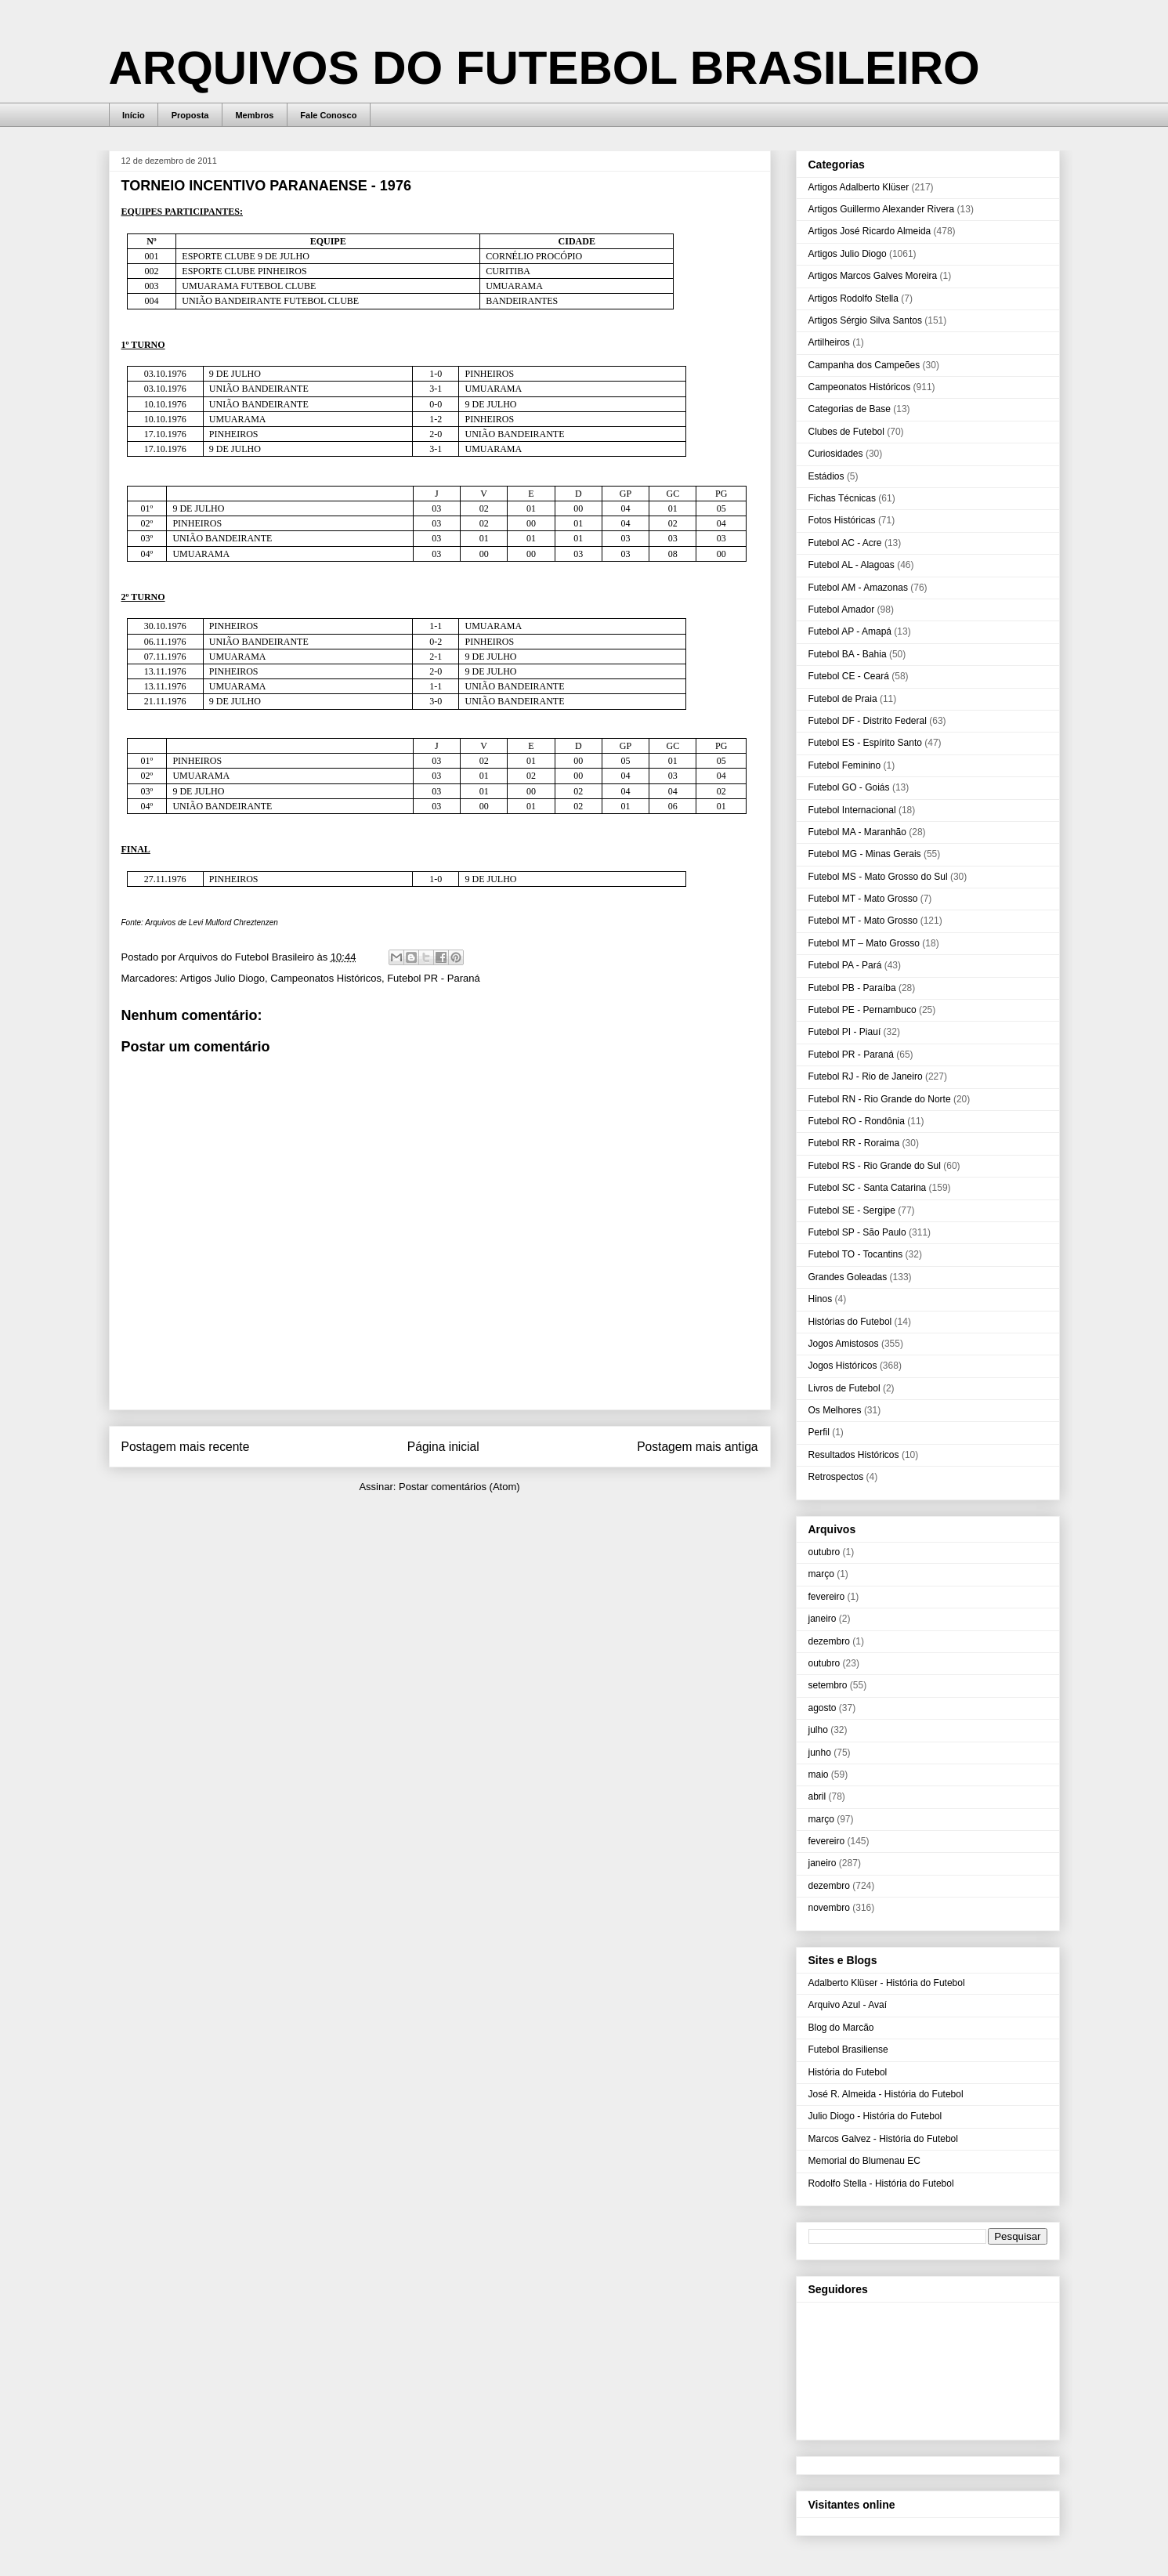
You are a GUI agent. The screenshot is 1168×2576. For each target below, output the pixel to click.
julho (818, 1729)
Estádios (826, 476)
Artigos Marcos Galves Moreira (873, 275)
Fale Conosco (328, 115)
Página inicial (443, 1446)
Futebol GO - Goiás (849, 787)
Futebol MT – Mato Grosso (864, 943)
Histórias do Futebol (850, 1321)
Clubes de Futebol (846, 431)
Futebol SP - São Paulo (857, 1232)
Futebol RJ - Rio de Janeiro (865, 1076)
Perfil (819, 1432)
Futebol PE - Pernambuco (862, 1009)
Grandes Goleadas (848, 1277)
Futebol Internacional (852, 810)
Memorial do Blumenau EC (864, 2160)
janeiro (822, 1618)
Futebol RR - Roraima (854, 1143)
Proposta (190, 115)
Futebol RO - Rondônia (856, 1121)
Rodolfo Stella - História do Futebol (881, 2183)
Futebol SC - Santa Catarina (867, 1187)
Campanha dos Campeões (864, 365)
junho (819, 1752)
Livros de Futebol (844, 1388)
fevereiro (826, 1596)
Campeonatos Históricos (325, 978)
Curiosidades (835, 453)
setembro (828, 1685)
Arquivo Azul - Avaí (848, 2004)
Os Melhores (835, 1410)
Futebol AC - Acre (845, 542)
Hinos (820, 1298)
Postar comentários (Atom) (459, 1486)
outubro (824, 1552)
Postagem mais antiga (697, 1446)
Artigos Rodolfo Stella (853, 298)
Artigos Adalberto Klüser (858, 187)
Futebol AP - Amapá (850, 631)
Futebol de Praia (842, 698)
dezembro (829, 1641)
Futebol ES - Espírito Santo (865, 742)
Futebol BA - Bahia (847, 654)
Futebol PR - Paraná (433, 978)
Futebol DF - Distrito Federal (867, 720)
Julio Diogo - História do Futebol (875, 2116)
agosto (822, 1707)
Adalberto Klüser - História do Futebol (886, 1982)
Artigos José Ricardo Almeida (869, 231)
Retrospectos (836, 1476)
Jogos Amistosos (843, 1343)
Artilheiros (829, 342)
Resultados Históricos (853, 1454)
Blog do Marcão (841, 2027)
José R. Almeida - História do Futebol (886, 2094)
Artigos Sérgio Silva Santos (865, 320)
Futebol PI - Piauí (844, 1031)
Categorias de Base (849, 408)
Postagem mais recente (185, 1446)
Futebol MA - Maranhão (857, 832)
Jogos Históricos (842, 1365)
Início (133, 115)
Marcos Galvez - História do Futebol (883, 2138)
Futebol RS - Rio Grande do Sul (874, 1165)
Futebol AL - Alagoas (851, 564)
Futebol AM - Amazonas (858, 587)
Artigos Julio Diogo (222, 978)
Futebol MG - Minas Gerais (864, 853)
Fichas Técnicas (842, 498)
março (821, 1573)
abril (817, 1796)
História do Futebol (848, 2072)
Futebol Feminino (844, 765)
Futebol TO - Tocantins (855, 1254)
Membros (254, 115)
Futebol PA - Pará (845, 965)
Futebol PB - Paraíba (852, 987)
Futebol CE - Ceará (848, 676)
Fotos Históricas (842, 520)
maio (818, 1774)
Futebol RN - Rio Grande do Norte (879, 1099)
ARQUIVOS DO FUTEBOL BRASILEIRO (544, 68)
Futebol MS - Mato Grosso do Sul (878, 876)
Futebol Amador (841, 609)
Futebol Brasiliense (848, 2049)
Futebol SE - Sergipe (851, 1210)
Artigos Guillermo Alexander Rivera (881, 209)
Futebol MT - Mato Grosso (863, 898)
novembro (829, 1907)
